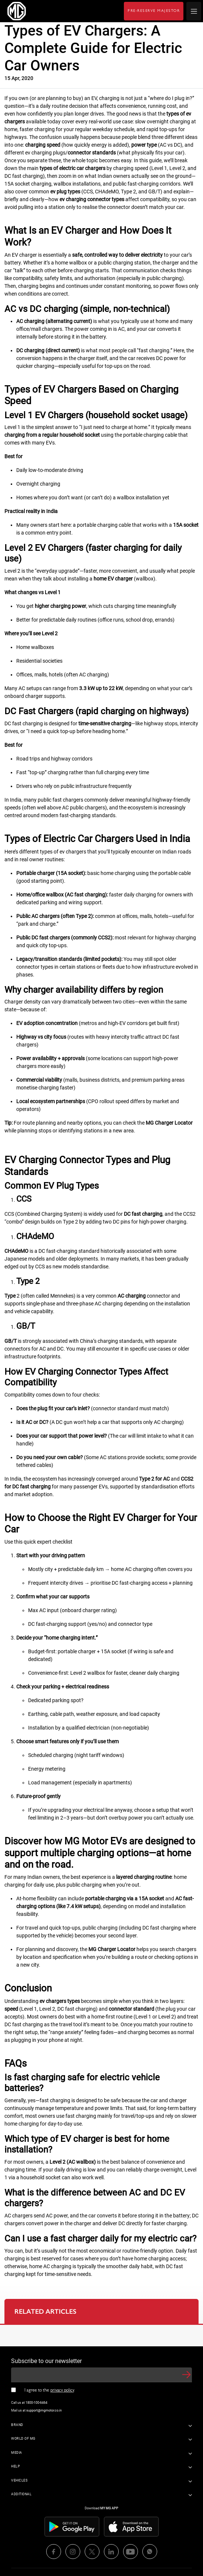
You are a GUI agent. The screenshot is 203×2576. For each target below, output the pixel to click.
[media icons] (53, 2551)
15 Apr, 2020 (18, 78)
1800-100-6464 (36, 2402)
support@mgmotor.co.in (44, 2410)
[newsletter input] (101, 2374)
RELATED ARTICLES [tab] (45, 2311)
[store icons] (71, 2526)
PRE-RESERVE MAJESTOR (154, 11)
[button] (186, 2374)
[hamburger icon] (194, 11)
